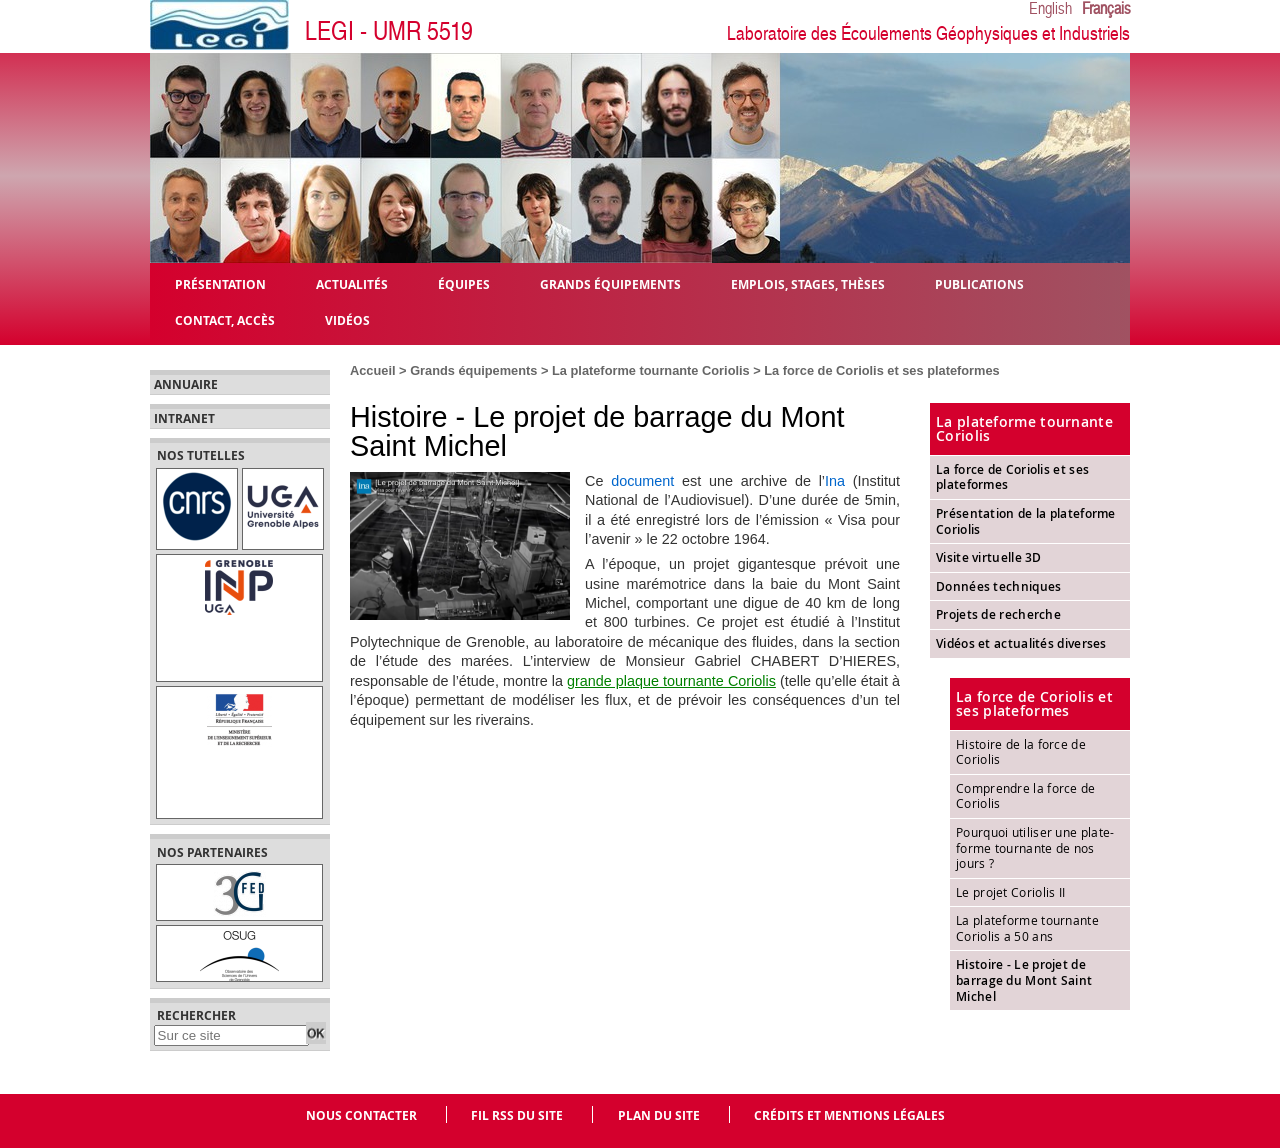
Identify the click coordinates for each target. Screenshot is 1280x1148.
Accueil (373, 370)
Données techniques (998, 586)
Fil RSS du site (517, 1115)
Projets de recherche (998, 614)
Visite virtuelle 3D (989, 557)
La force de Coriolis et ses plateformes (881, 370)
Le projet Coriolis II (1010, 892)
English (1050, 9)
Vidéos (347, 319)
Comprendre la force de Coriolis (1026, 796)
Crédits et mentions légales (849, 1115)
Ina (835, 481)
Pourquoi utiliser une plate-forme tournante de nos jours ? (1035, 847)
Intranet (184, 419)
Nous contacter (361, 1115)
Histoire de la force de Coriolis (1021, 752)
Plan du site (659, 1115)
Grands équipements (473, 370)
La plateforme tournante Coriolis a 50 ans (1027, 928)
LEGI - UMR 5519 (389, 31)
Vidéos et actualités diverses (1021, 643)
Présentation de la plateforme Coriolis (1026, 521)
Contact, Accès (225, 319)
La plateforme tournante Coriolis (651, 370)
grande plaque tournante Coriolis (671, 681)
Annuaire (186, 385)
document (642, 481)
